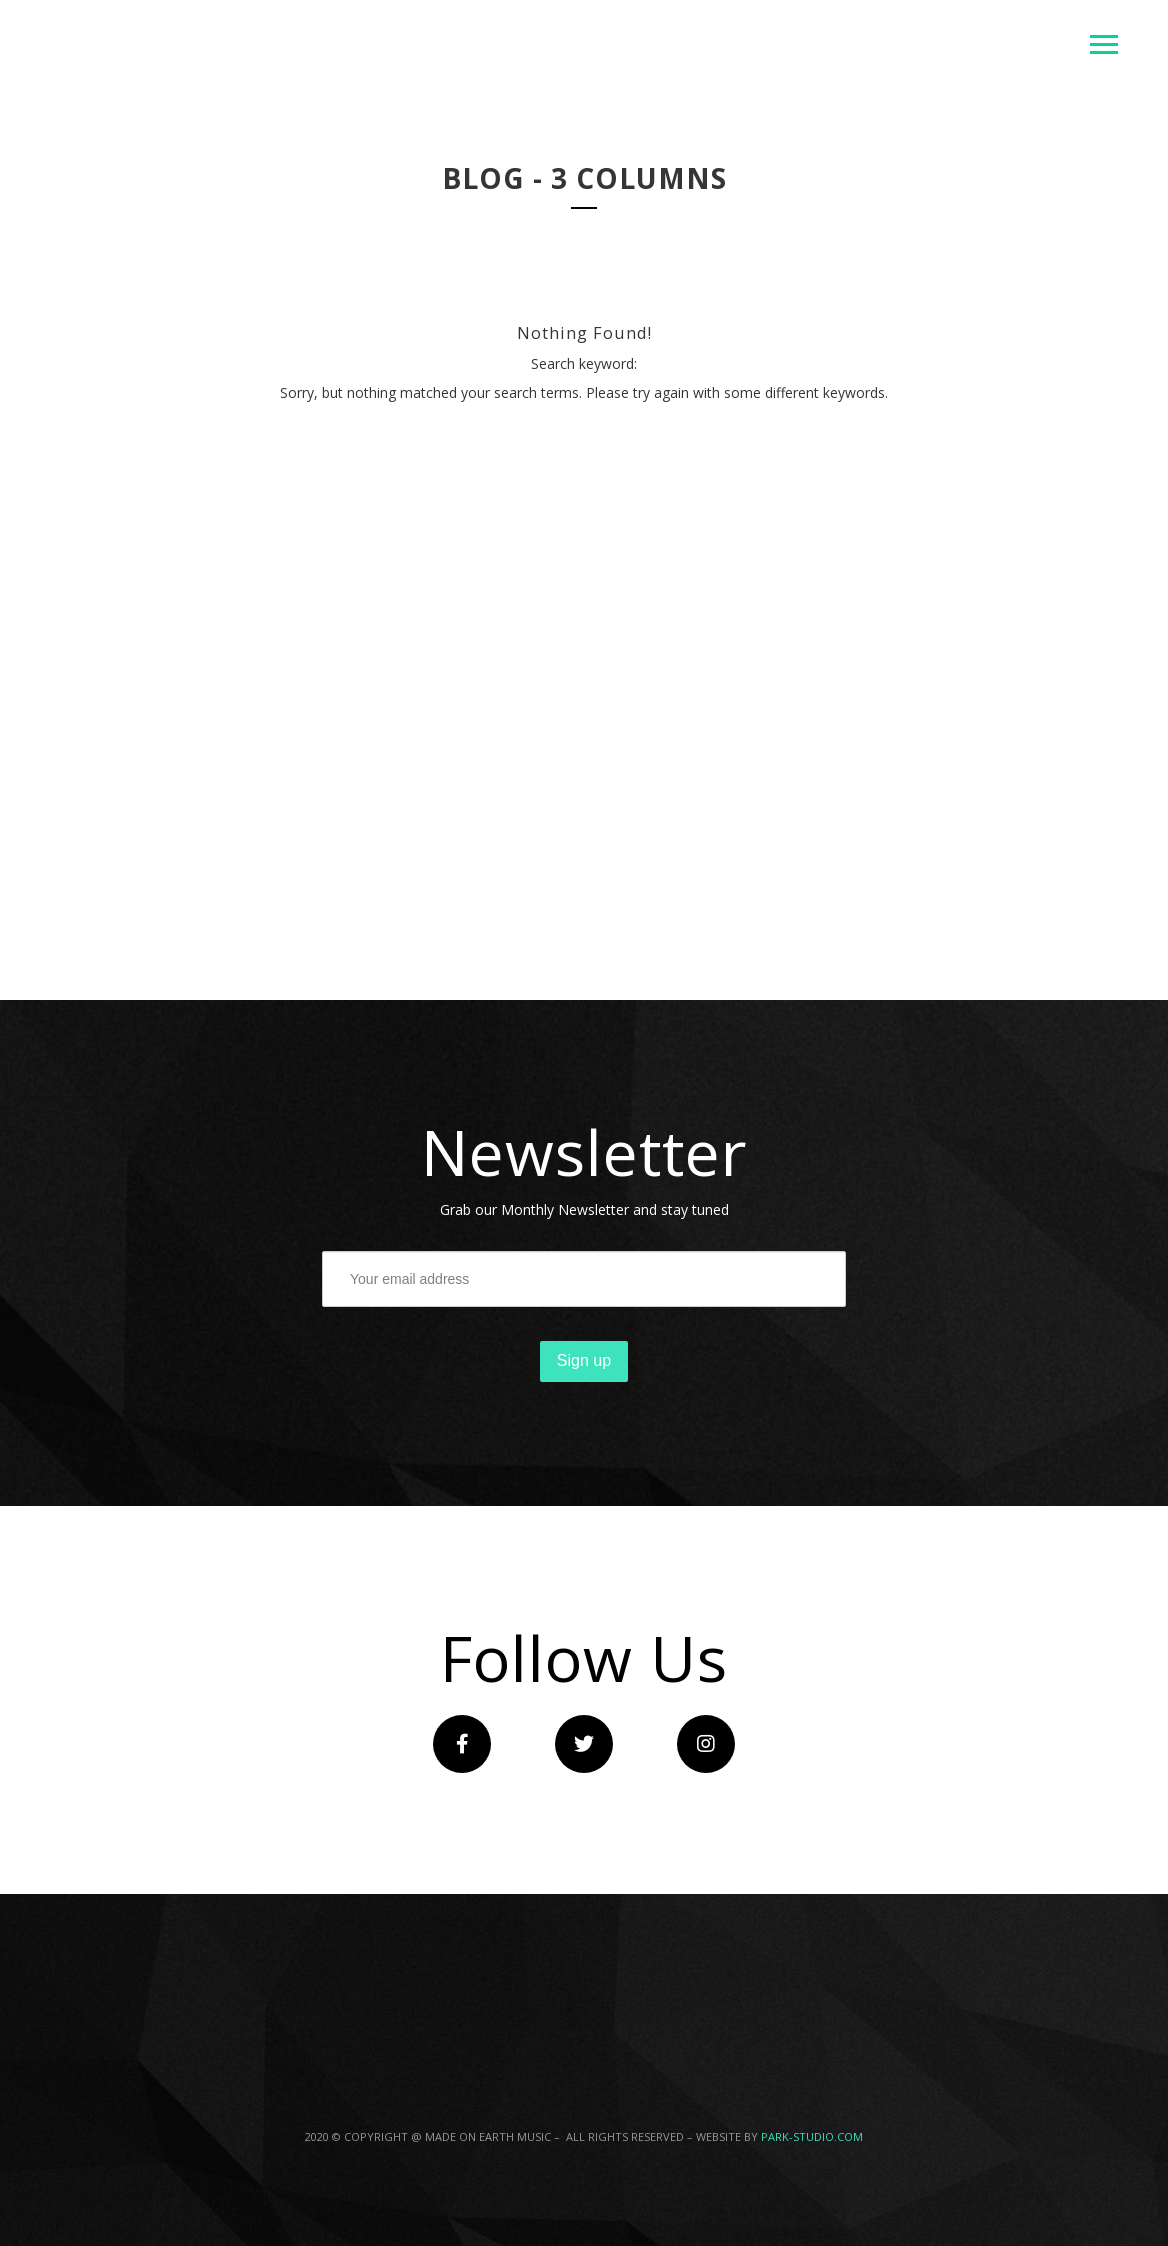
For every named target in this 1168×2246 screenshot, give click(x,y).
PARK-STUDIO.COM (812, 2136)
